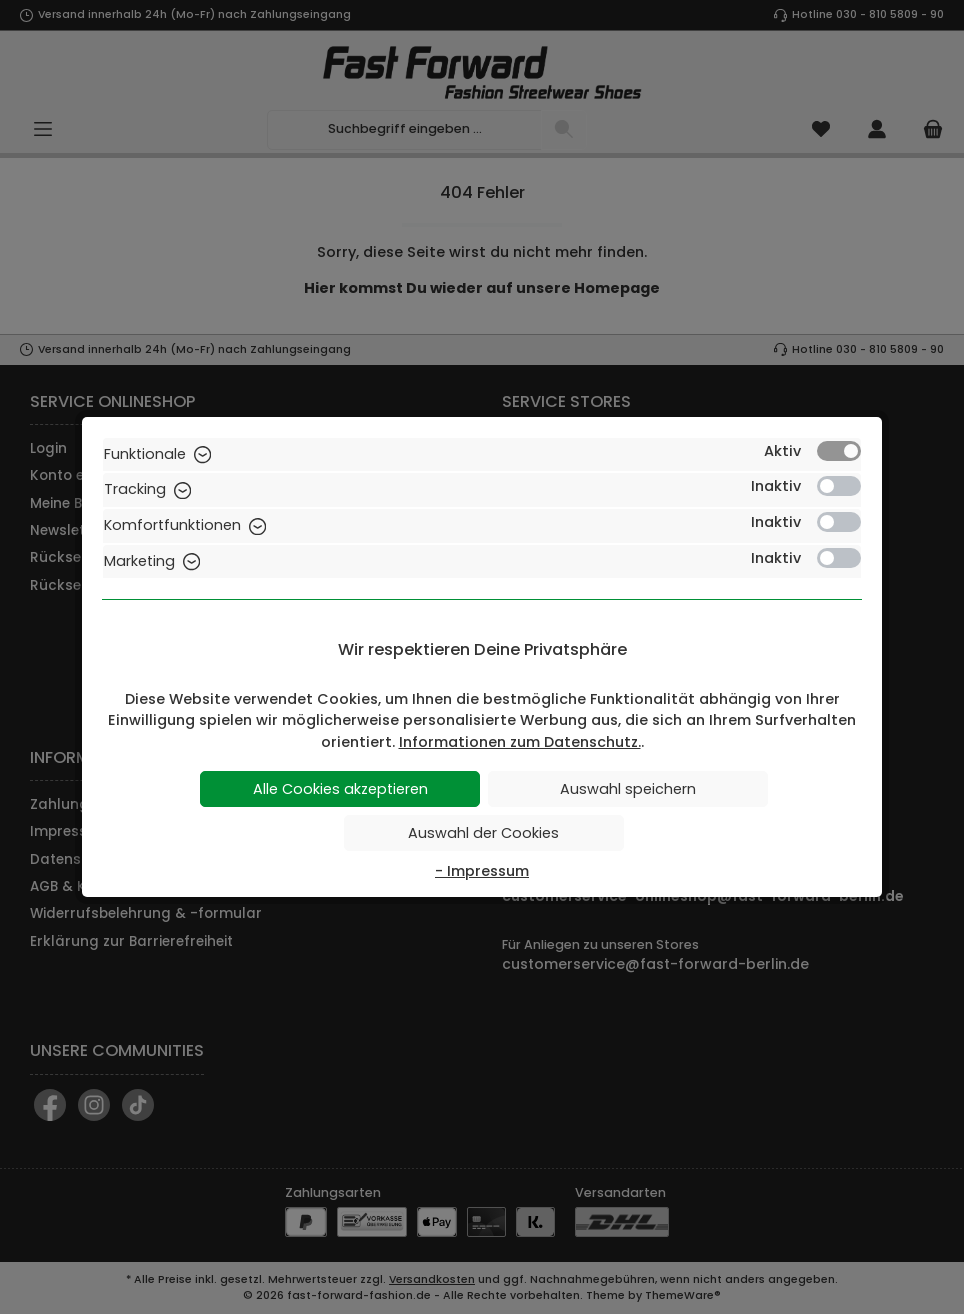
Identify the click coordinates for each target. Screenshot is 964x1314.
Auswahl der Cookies (483, 833)
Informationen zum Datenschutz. (520, 742)
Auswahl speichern (628, 789)
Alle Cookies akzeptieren (340, 789)
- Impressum (482, 871)
